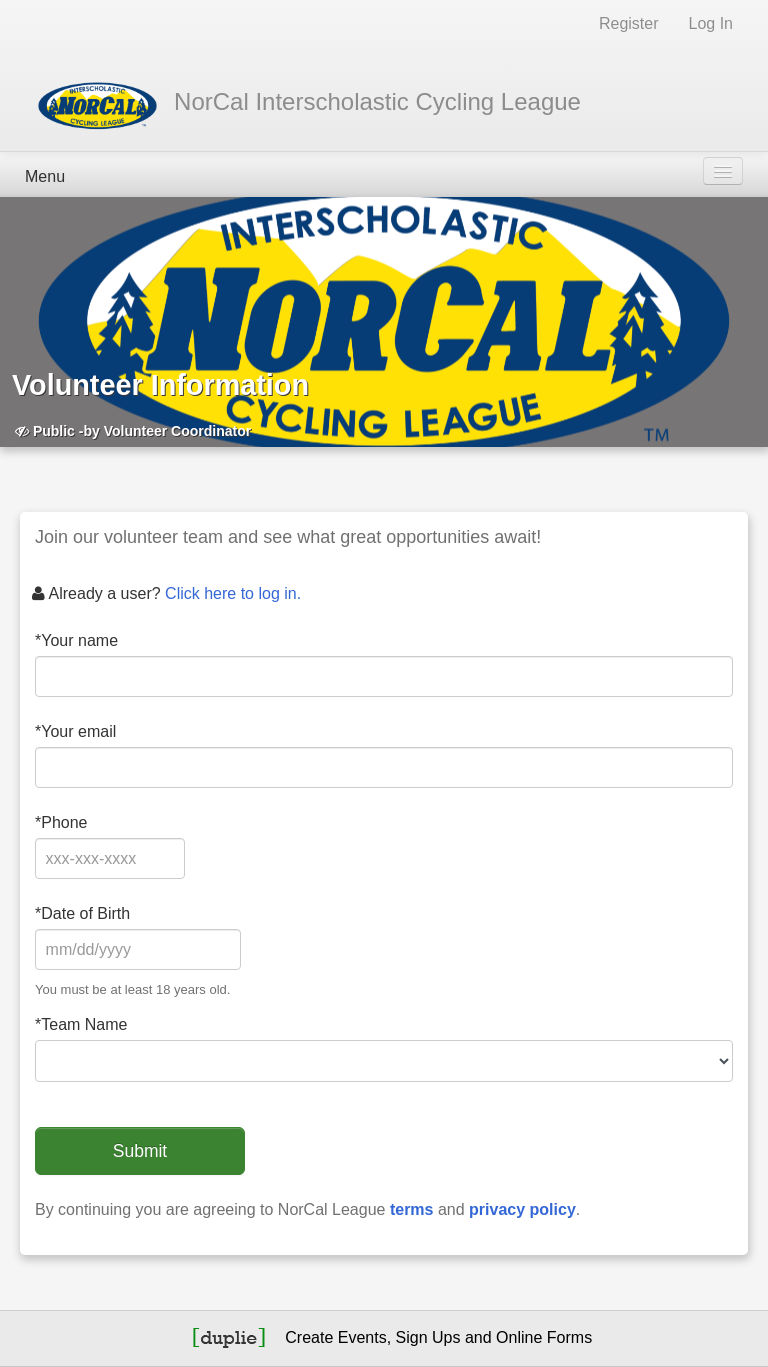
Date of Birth (82, 913)
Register (629, 23)
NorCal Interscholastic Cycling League (377, 101)
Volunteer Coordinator (178, 431)
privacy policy (522, 1209)
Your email (75, 731)
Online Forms (544, 1337)
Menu (45, 176)
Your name (76, 640)
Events (362, 1337)
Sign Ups (428, 1337)
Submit (140, 1151)
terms (412, 1209)
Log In (711, 23)
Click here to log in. (233, 593)
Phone (61, 822)
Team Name (81, 1024)
